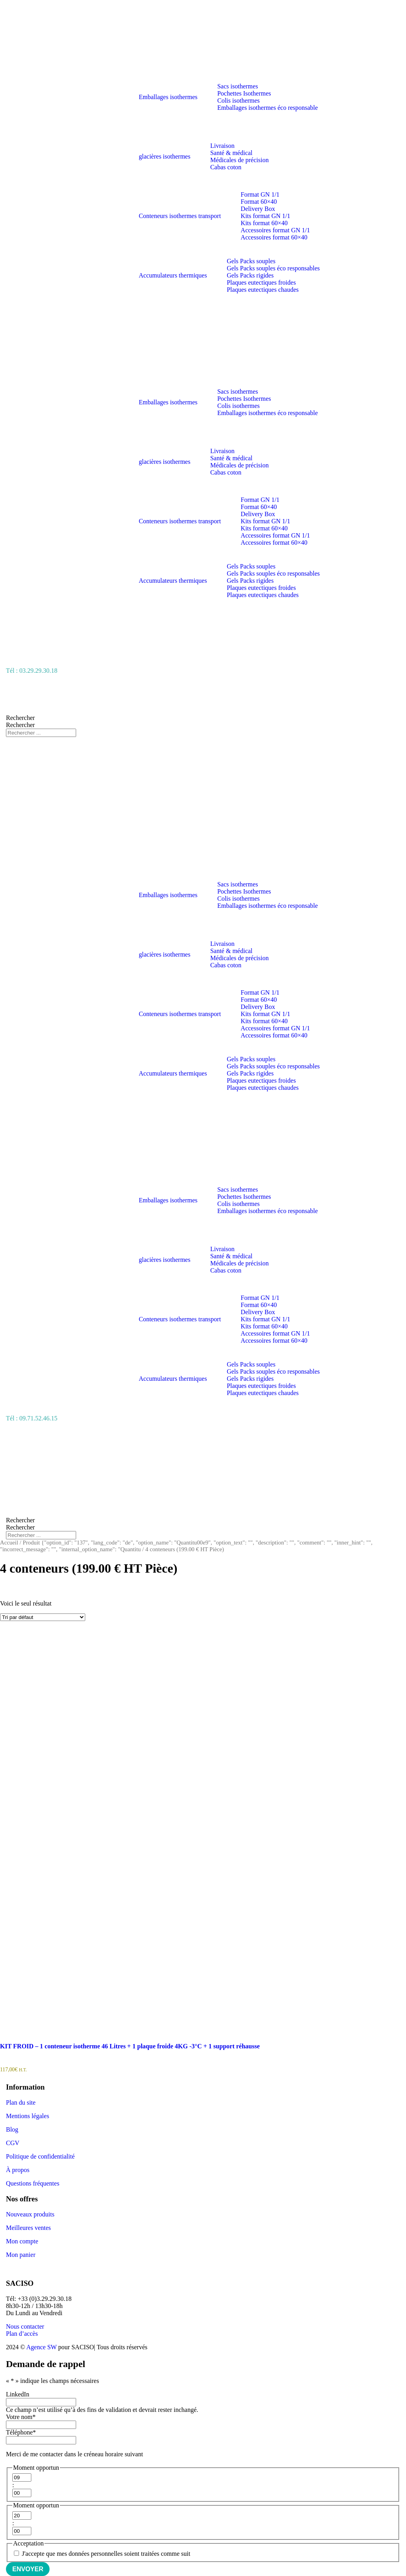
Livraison (222, 145)
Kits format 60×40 (264, 223)
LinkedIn (17, 2394)
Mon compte (22, 2241)
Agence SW (41, 2347)
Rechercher (20, 717)
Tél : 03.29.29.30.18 (31, 670)
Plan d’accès (22, 2333)
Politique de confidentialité (40, 2156)
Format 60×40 (259, 201)
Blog (12, 2129)
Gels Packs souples (251, 261)
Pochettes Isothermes (244, 93)
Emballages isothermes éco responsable (267, 107)
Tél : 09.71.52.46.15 (31, 1418)
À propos (17, 2169)
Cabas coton (225, 167)
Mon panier (20, 2254)
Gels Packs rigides (250, 275)
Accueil (9, 1542)
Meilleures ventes (28, 2227)
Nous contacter (25, 2326)
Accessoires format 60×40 (274, 237)
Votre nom (21, 2416)
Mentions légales (27, 2116)
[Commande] (42, 1617)
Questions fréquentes (32, 2183)
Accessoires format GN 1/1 (275, 230)
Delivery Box (258, 208)
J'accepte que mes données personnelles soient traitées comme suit (106, 2553)
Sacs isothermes (237, 86)
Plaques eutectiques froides (261, 282)
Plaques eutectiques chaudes (263, 289)
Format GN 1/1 (260, 194)
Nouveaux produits (30, 2214)
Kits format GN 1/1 (265, 215)
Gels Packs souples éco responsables (273, 268)
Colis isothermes (238, 100)
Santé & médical (231, 152)
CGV (12, 2143)
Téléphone (21, 2432)
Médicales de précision (239, 160)
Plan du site (21, 2102)
